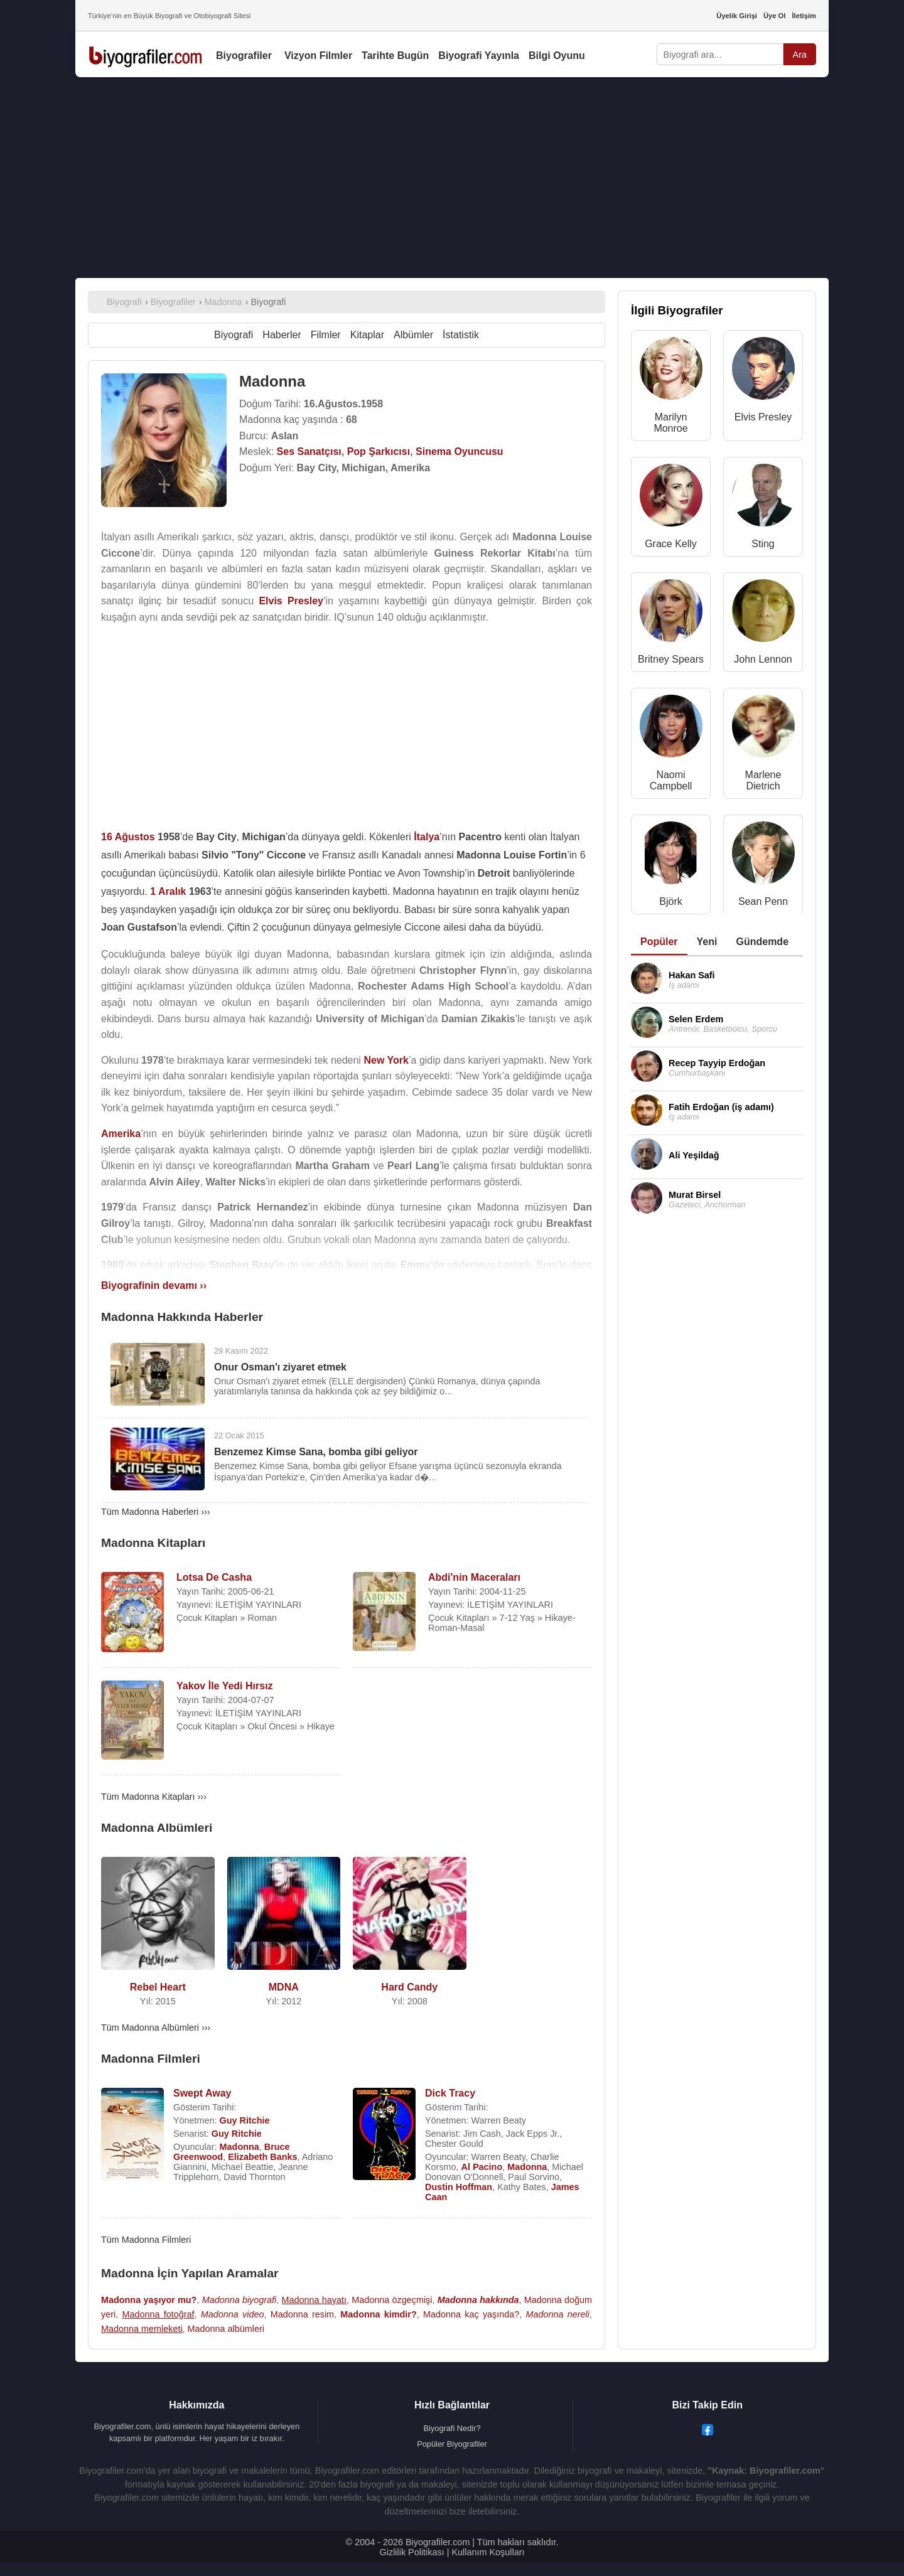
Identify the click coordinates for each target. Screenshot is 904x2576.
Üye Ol (774, 15)
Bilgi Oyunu (557, 55)
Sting (762, 543)
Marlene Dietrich (763, 780)
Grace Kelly (671, 543)
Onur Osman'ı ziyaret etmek (280, 1367)
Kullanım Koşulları (487, 2552)
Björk (670, 901)
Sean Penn (763, 901)
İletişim (804, 15)
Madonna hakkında (478, 2300)
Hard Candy (409, 1987)
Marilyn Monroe (670, 423)
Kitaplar (367, 334)
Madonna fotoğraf (158, 2314)
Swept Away (202, 2093)
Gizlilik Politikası (412, 2552)
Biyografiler (244, 55)
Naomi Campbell (671, 780)
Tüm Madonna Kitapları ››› (154, 1797)
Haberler (281, 334)
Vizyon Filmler (318, 55)
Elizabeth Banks (262, 2157)
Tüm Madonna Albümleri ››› (155, 2028)
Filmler (326, 334)
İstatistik (461, 334)
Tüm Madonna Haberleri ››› (155, 1512)
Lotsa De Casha (214, 1577)
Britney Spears (671, 659)
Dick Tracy (450, 2093)
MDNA (284, 1987)
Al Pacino (482, 2167)
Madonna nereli (557, 2314)
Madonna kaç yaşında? (471, 2314)
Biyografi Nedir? (451, 2428)
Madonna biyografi (239, 2300)
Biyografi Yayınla (478, 55)
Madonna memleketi (142, 2329)
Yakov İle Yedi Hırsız (224, 1686)
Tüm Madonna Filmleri (146, 2240)
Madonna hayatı (314, 2300)
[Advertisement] (452, 177)
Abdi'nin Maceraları (474, 1577)
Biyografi (233, 334)
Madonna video (232, 2314)
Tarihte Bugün (395, 55)
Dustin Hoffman (458, 2187)
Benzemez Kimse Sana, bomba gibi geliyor (316, 1451)
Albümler (413, 334)
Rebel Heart (158, 1987)
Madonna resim (302, 2314)
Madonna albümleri (226, 2329)
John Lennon (763, 659)
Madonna (239, 2147)
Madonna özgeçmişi (392, 2300)
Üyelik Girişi (736, 15)
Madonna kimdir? (378, 2314)
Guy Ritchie (245, 2120)
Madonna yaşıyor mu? (148, 2300)
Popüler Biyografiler (452, 2444)
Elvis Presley (763, 417)
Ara (800, 55)
